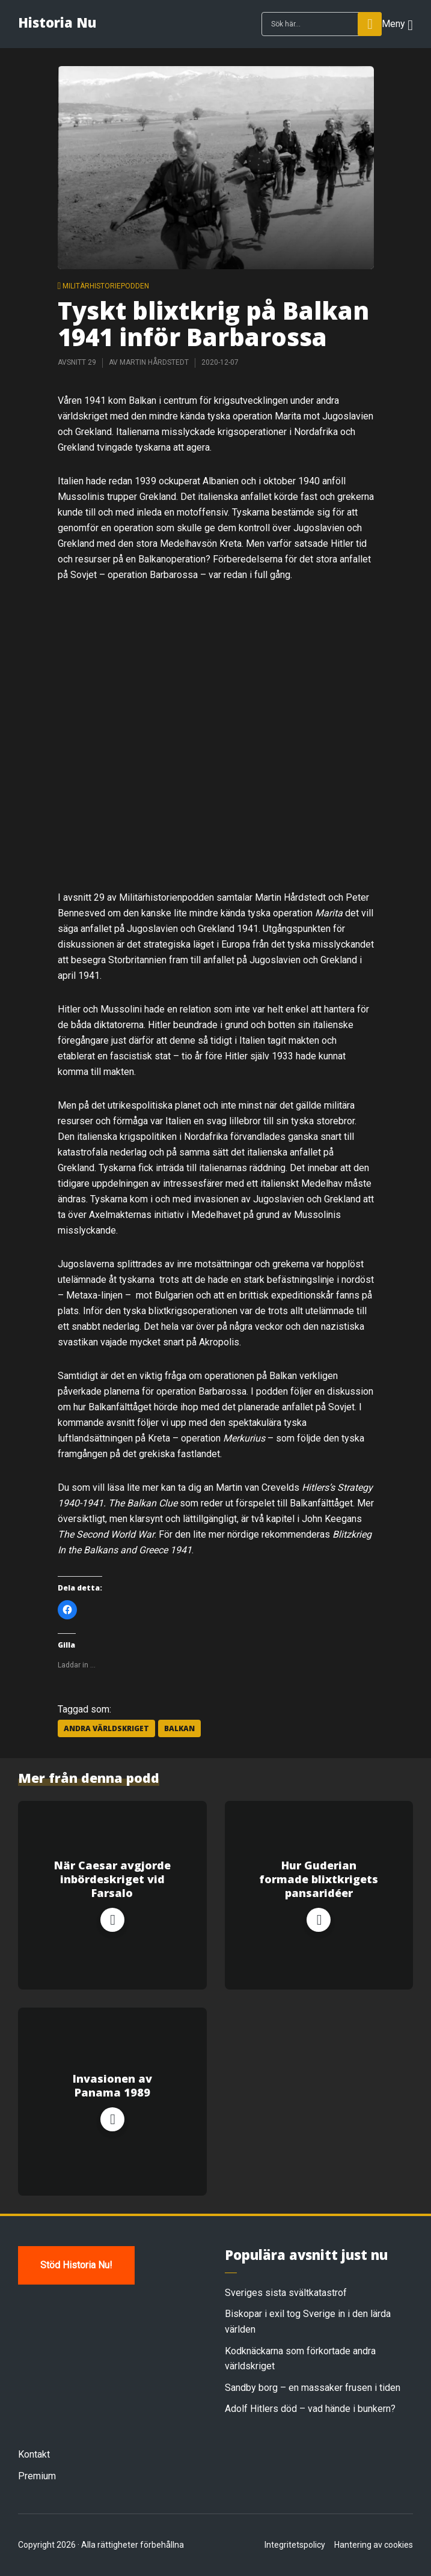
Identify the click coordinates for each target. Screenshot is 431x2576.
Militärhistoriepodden (106, 286)
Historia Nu (57, 22)
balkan (179, 1728)
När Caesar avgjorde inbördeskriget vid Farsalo (112, 1880)
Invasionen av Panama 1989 (112, 2085)
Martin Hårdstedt (154, 362)
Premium (37, 2476)
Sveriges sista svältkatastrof (286, 2292)
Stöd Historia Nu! (76, 2265)
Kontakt (34, 2454)
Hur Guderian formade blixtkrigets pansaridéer (318, 1880)
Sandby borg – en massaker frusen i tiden (312, 2387)
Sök (370, 24)
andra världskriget (106, 1728)
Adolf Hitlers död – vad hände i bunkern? (310, 2408)
